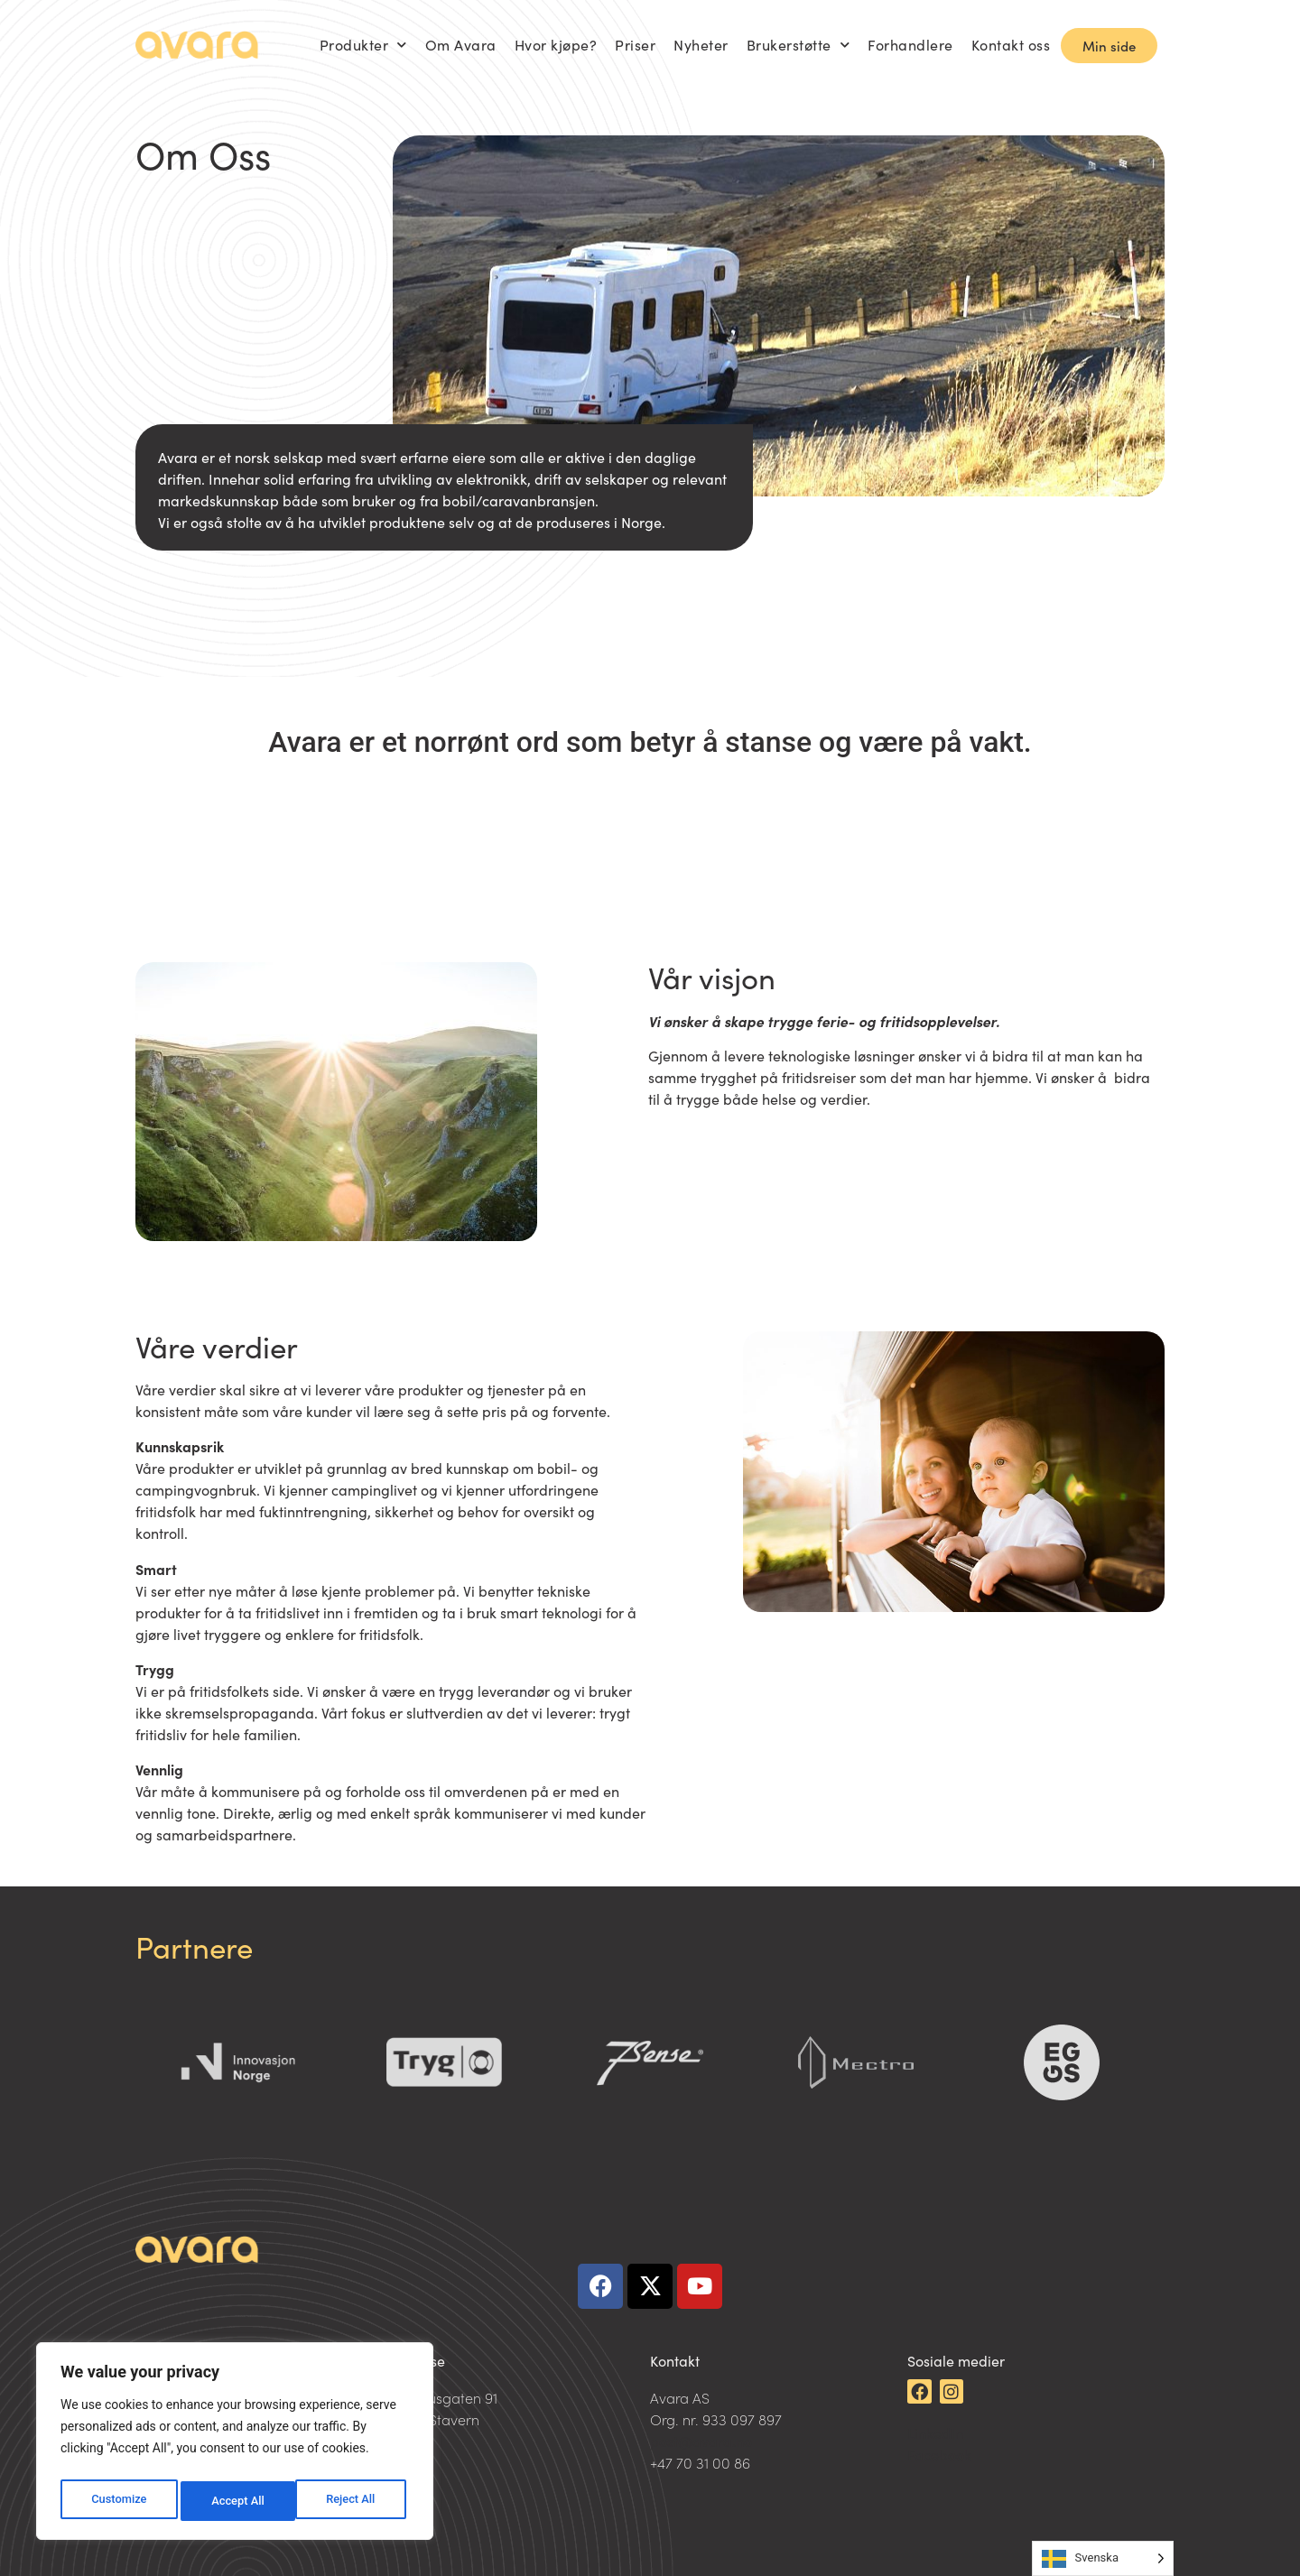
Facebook (939, 2454)
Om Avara (461, 44)
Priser (635, 44)
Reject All (236, 2501)
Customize (118, 2501)
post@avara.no (701, 2441)
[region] (234, 2445)
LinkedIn (935, 2432)
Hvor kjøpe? (556, 44)
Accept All (353, 2501)
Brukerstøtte (798, 45)
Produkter (363, 45)
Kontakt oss (1011, 44)
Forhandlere (910, 44)
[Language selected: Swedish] (1103, 2558)
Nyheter (701, 44)
